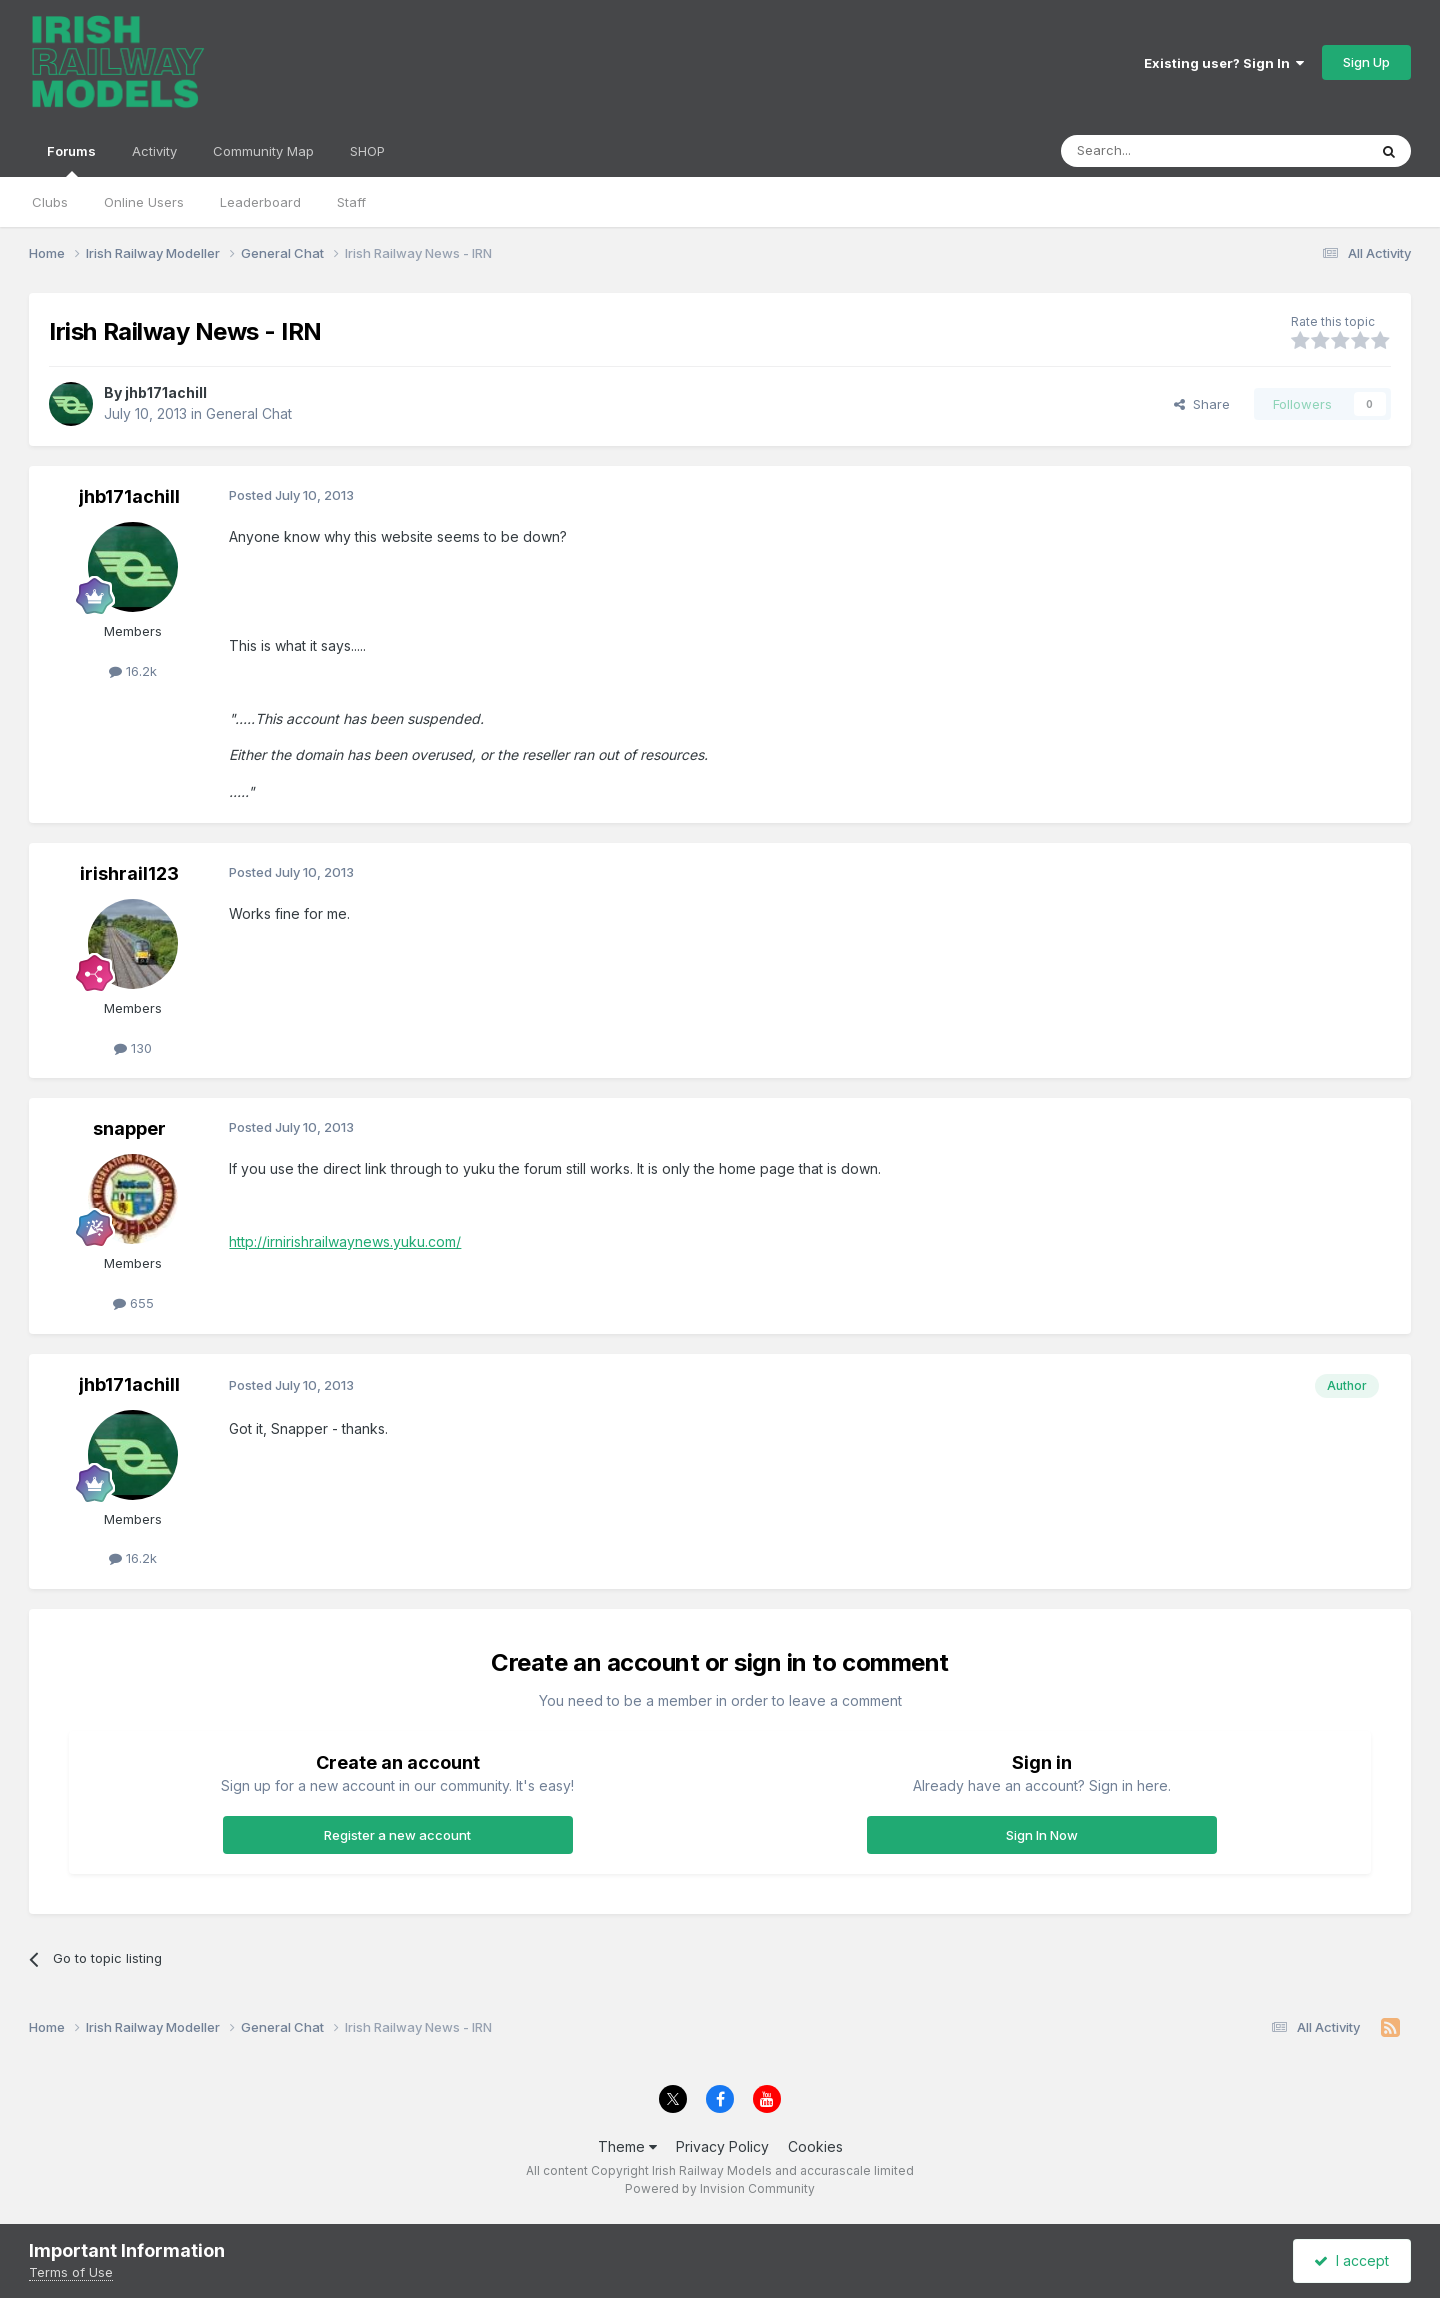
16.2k (133, 671)
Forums (71, 160)
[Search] (1163, 151)
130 (133, 1048)
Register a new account (397, 1835)
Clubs (50, 202)
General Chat (249, 413)
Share (1202, 404)
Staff (351, 202)
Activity (154, 151)
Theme (627, 2146)
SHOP (367, 151)
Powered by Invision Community (720, 2188)
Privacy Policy (722, 2146)
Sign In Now (1042, 1835)
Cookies (815, 2146)
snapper (129, 1128)
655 (133, 1303)
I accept (1351, 2260)
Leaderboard (260, 202)
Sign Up (1366, 62)
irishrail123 (129, 873)
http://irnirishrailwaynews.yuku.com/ (345, 1241)
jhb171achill (166, 392)
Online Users (144, 202)
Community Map (263, 151)
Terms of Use (71, 2272)
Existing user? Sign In (1224, 63)
